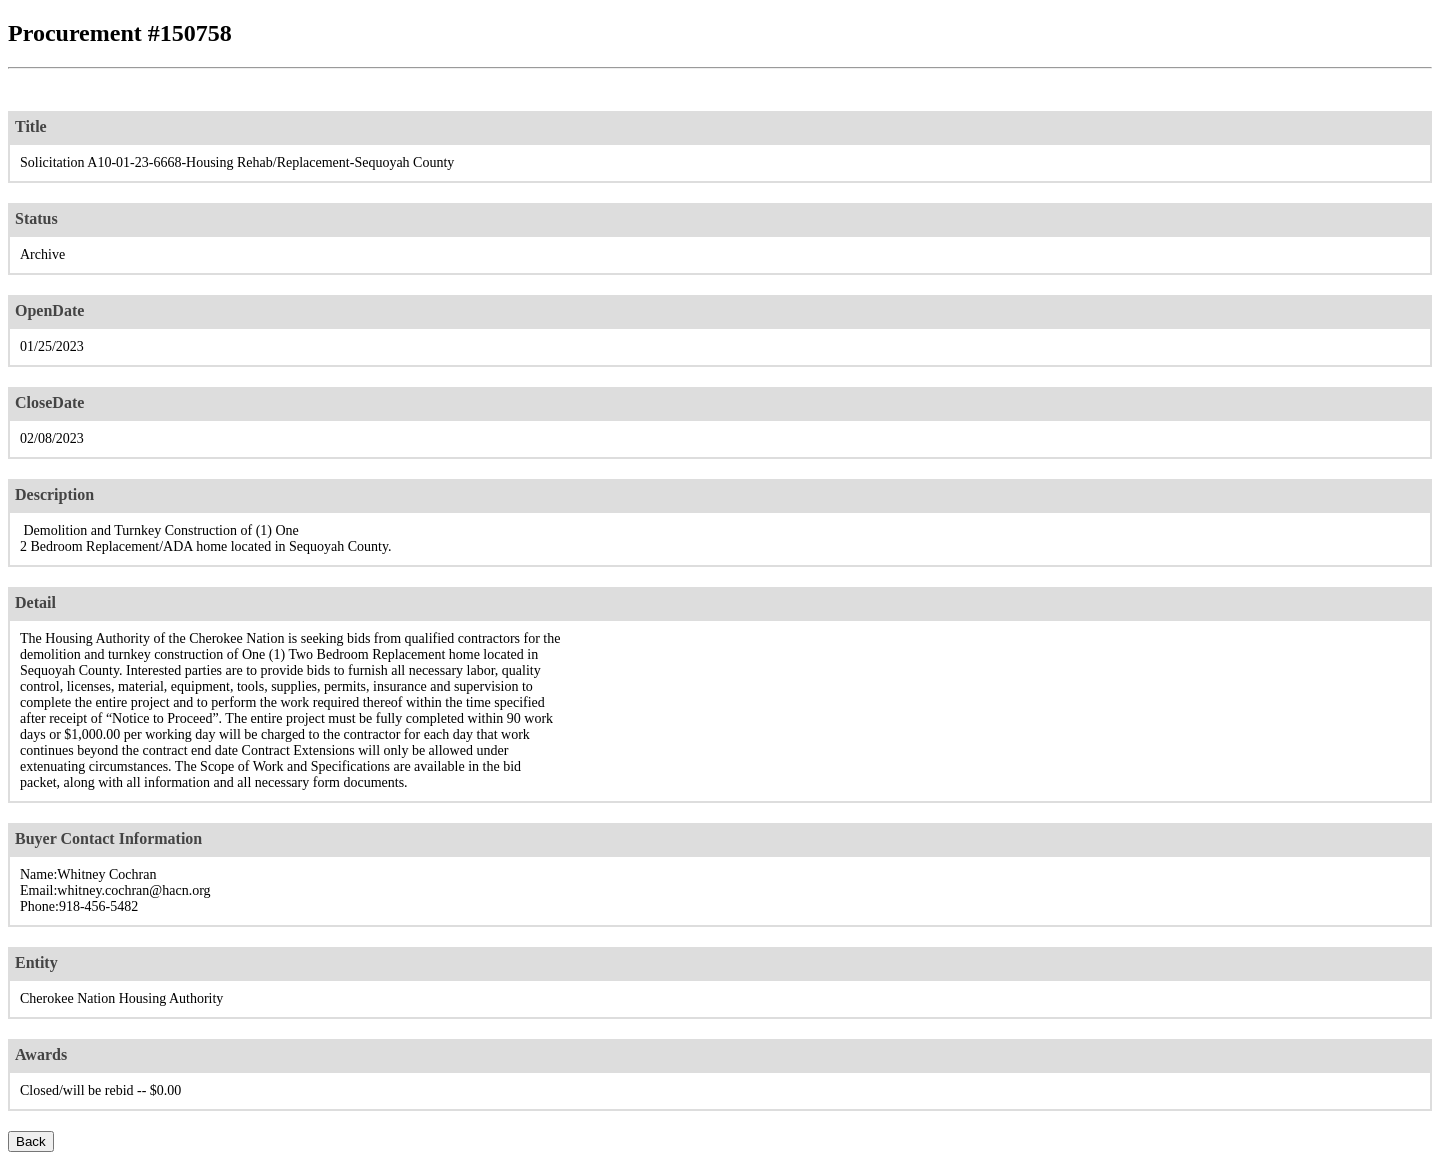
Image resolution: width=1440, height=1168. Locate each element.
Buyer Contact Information (108, 838)
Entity (36, 962)
